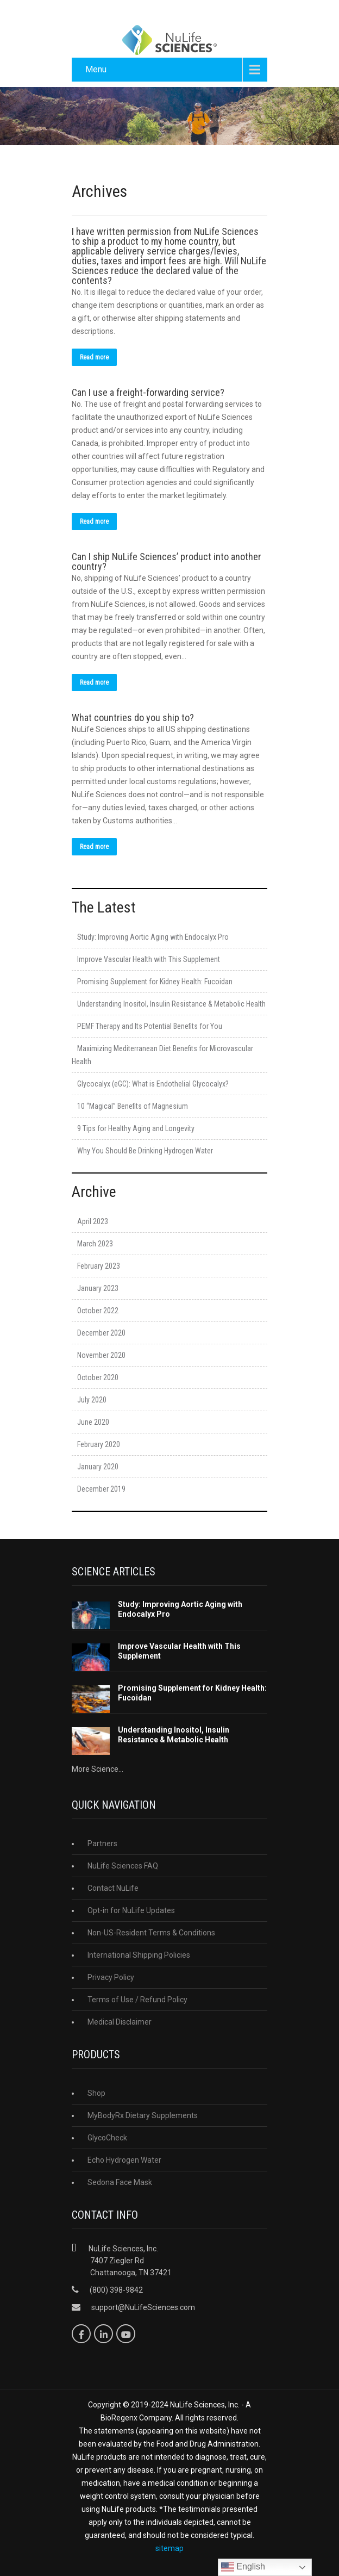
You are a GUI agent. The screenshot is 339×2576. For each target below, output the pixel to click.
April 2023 (92, 1221)
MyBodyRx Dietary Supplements (142, 2115)
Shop (96, 2093)
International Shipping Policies (138, 1955)
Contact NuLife (113, 1888)
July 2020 (91, 1399)
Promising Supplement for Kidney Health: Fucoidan (155, 981)
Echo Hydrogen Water (124, 2160)
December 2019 (101, 1489)
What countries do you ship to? (133, 717)
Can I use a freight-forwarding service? (148, 392)
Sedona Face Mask (119, 2182)
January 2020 (97, 1466)
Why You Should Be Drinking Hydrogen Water (145, 1150)
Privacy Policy (110, 1977)
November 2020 (101, 1355)
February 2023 (98, 1266)
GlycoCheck (107, 2137)
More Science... (97, 1769)
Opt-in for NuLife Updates (131, 1910)
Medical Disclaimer (119, 2022)
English (243, 2567)
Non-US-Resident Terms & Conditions (151, 1932)
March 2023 (95, 1243)
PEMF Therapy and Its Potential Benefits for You (149, 1026)
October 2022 (97, 1310)
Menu (95, 69)
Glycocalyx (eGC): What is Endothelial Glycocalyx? (153, 1083)
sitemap (169, 2548)
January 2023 (97, 1288)
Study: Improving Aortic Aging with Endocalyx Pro (153, 937)
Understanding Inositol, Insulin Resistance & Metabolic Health (171, 1004)
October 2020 (97, 1377)
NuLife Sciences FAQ (122, 1865)
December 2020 (101, 1333)
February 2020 (98, 1444)
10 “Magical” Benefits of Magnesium (132, 1106)
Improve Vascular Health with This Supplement (148, 959)
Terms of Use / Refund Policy (137, 1999)
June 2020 (93, 1422)
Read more (94, 357)
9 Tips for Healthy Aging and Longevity (135, 1128)
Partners (102, 1843)
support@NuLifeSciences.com (143, 2307)
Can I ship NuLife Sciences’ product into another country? (166, 561)
